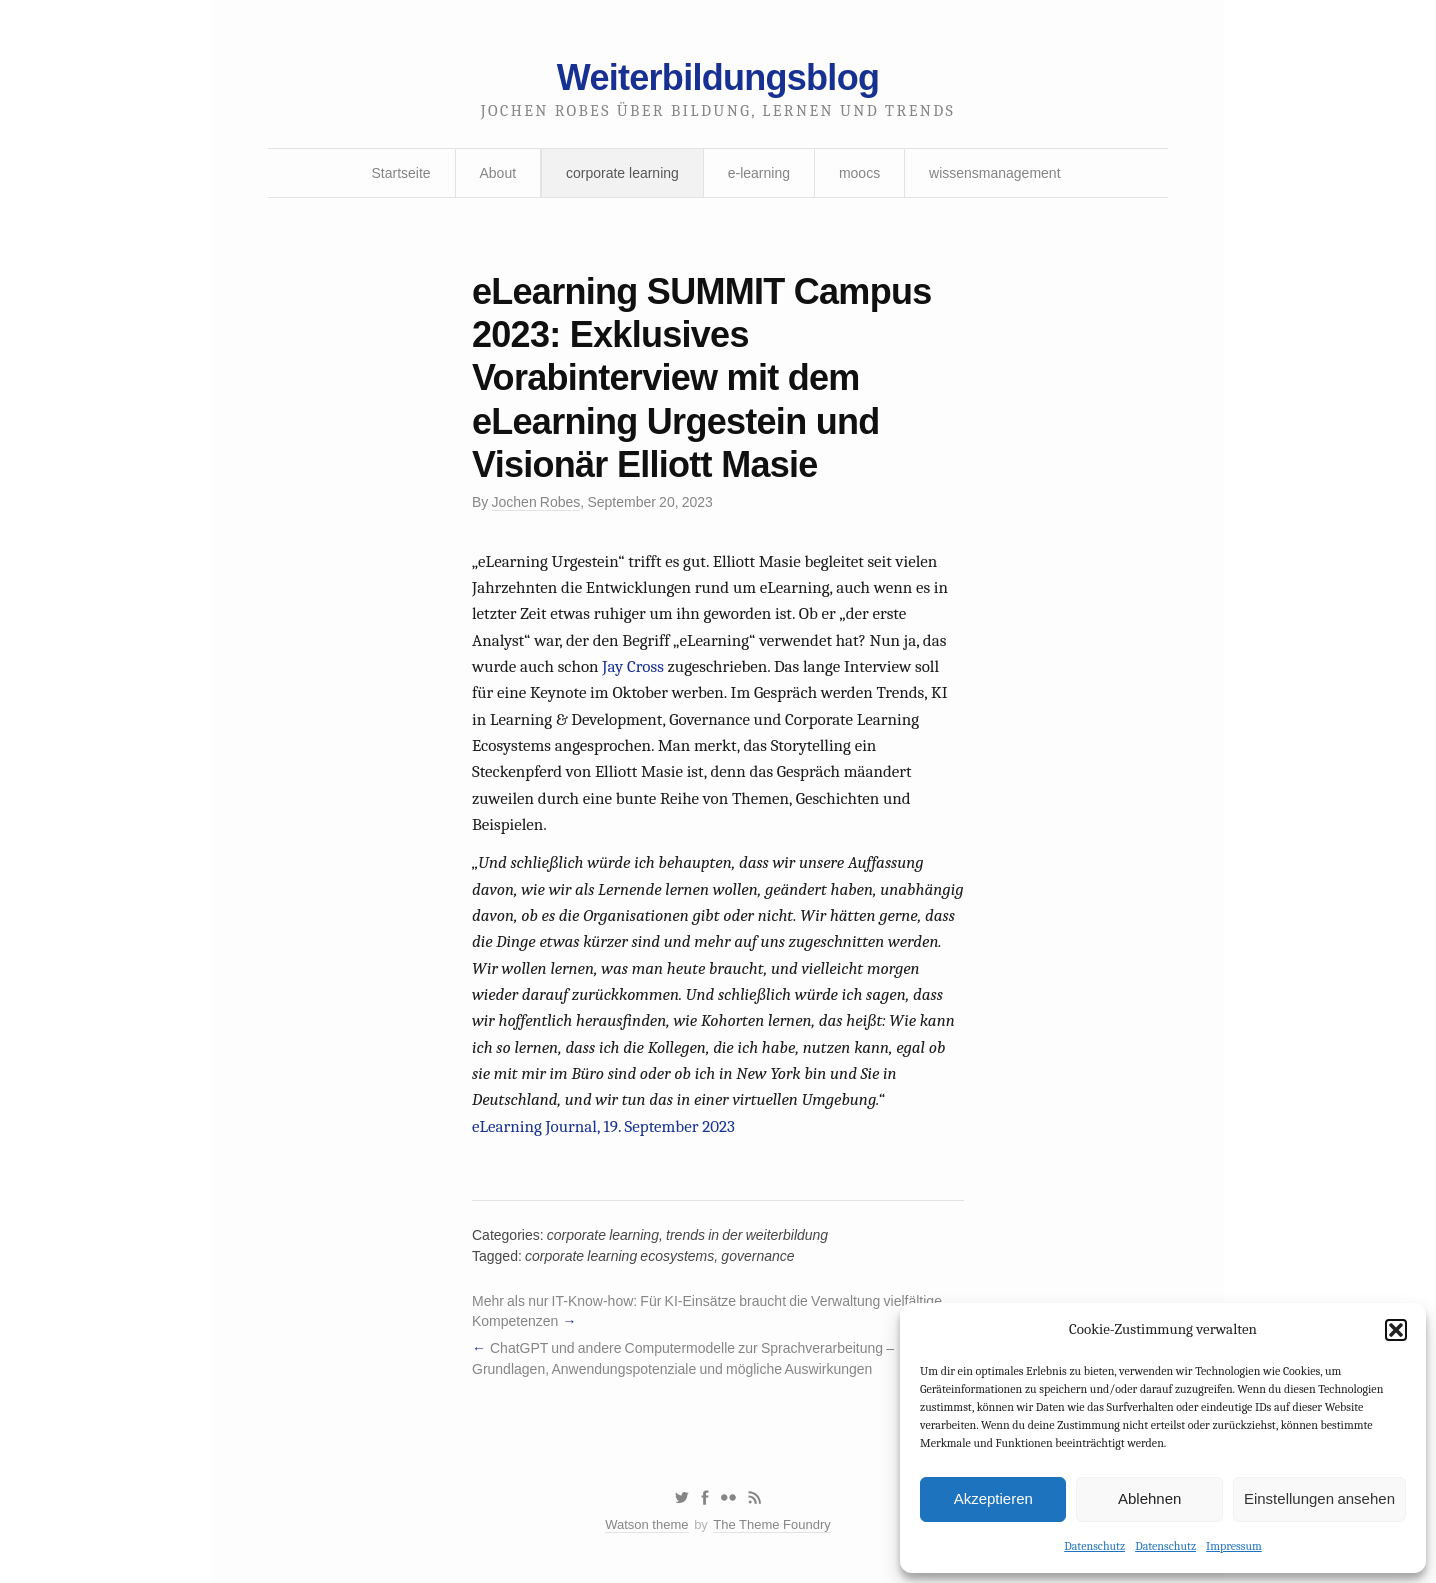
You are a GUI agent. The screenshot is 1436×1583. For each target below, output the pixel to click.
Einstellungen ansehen (1319, 1498)
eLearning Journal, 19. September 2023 (603, 1126)
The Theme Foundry (772, 1524)
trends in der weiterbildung (747, 1235)
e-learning (759, 173)
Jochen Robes (536, 502)
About (498, 173)
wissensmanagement (995, 173)
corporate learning (622, 173)
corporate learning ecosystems (619, 1256)
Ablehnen (1149, 1498)
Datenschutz (1094, 1546)
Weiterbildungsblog (718, 77)
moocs (859, 173)
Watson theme (646, 1524)
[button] (1396, 1330)
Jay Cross (633, 666)
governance (757, 1256)
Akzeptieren (993, 1498)
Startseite (400, 173)
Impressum (1234, 1546)
